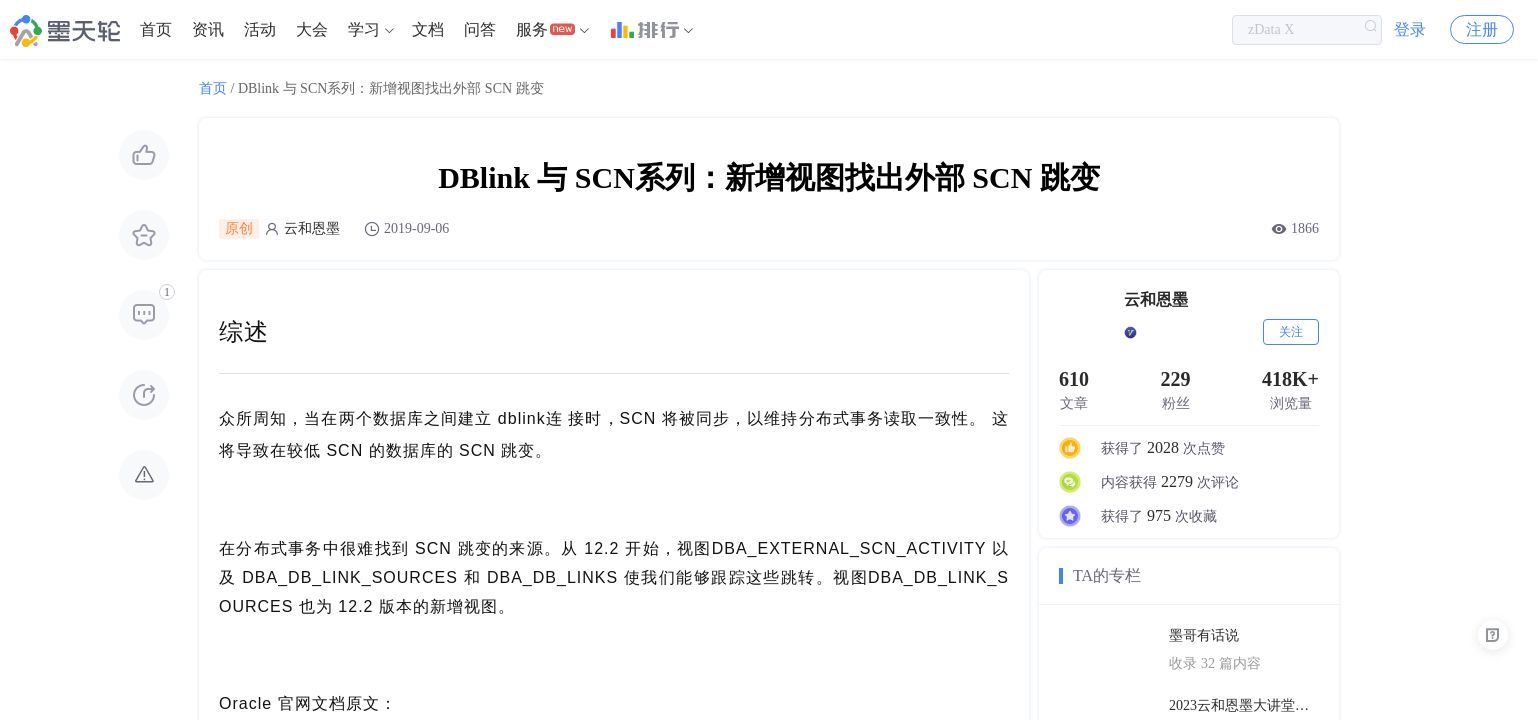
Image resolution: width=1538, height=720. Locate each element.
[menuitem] (156, 30)
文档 (428, 29)
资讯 (208, 29)
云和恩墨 (312, 228)
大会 (312, 29)
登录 (1410, 29)
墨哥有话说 (1204, 635)
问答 (480, 29)
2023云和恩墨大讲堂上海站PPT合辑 (1244, 705)
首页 (156, 29)
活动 (260, 29)
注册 (1482, 29)
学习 (364, 29)
